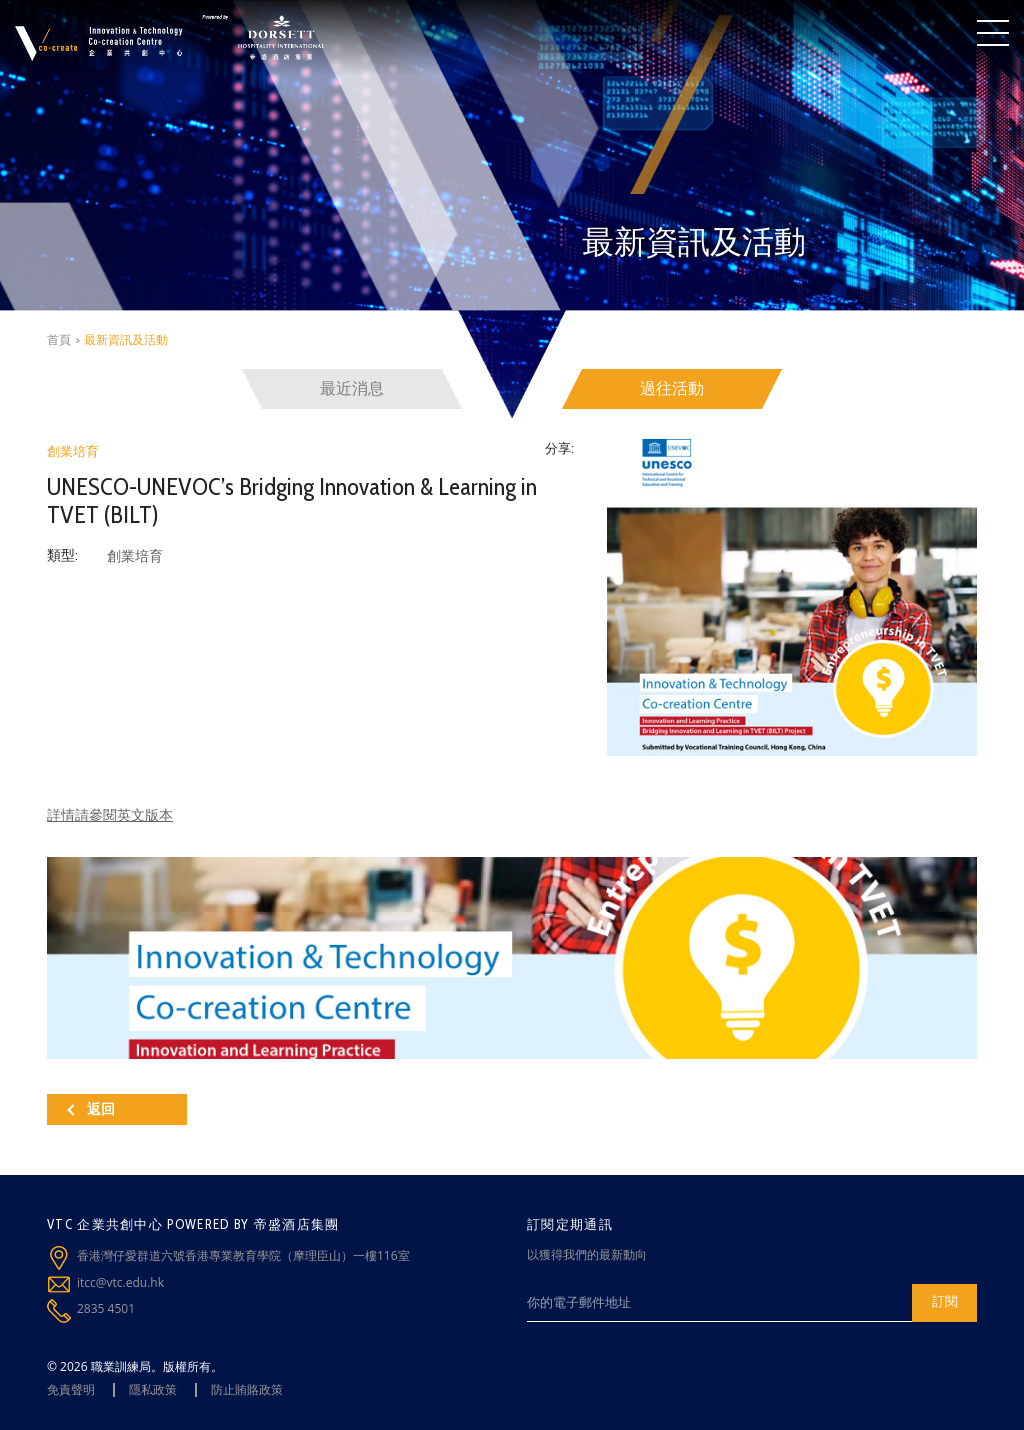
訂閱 (945, 1301)
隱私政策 (153, 1389)
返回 (91, 1109)
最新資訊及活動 (126, 339)
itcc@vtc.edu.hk (120, 1282)
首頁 (59, 339)
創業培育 (73, 451)
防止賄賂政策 (247, 1389)
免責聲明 (71, 1389)
